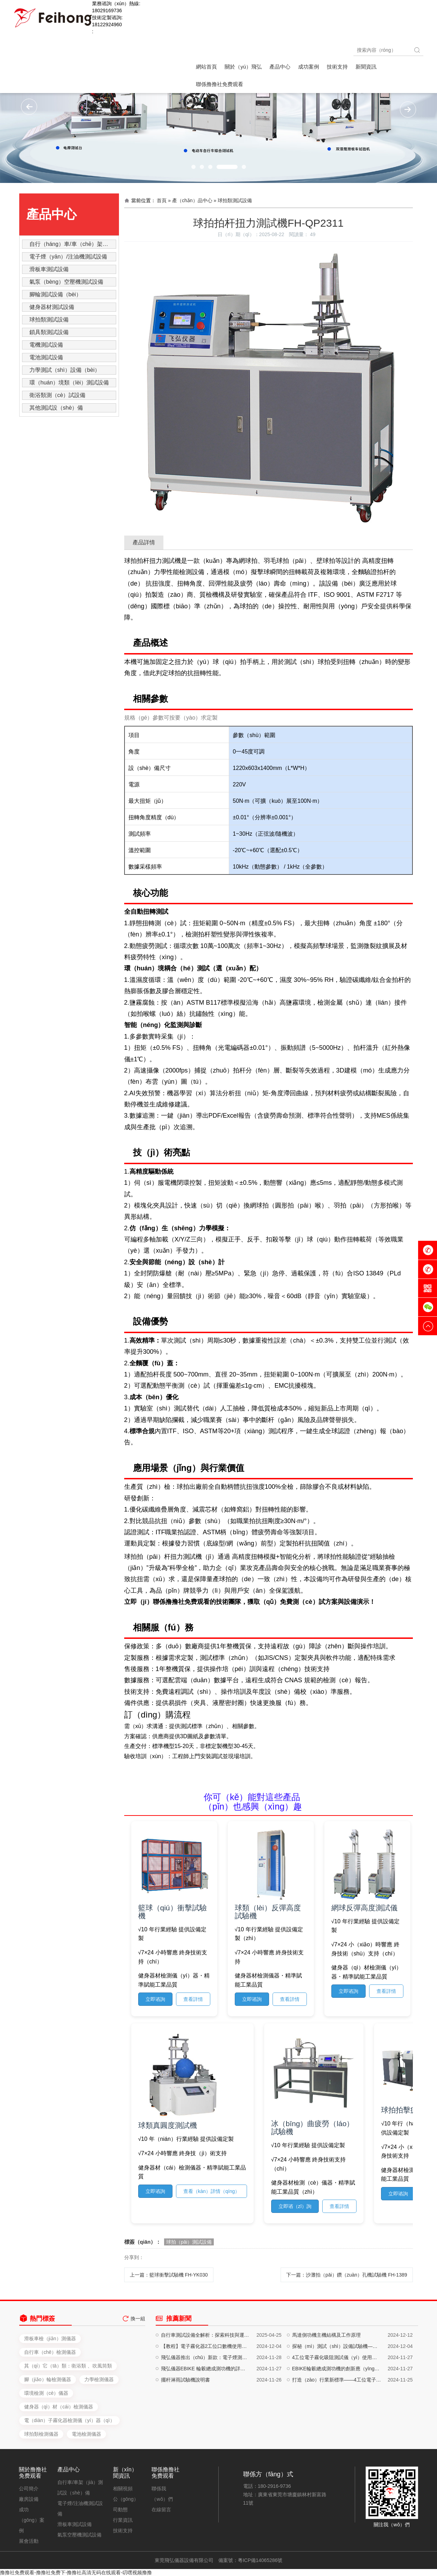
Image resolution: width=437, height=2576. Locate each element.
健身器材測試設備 (51, 307)
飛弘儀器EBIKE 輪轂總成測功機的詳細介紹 (205, 2420)
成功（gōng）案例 (31, 2520)
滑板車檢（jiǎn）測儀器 (50, 2440)
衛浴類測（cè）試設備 (57, 395)
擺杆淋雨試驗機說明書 (185, 2432)
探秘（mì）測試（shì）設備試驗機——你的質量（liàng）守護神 (336, 2398)
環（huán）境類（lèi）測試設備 (69, 382)
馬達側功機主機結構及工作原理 (326, 2387)
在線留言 (161, 2509)
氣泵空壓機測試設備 (79, 2535)
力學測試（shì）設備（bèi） (64, 370)
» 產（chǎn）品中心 (190, 200)
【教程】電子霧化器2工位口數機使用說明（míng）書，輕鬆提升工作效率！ (205, 2398)
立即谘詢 (155, 1999)
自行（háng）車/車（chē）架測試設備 (72, 244)
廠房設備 (28, 2499)
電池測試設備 (46, 357)
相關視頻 (123, 2488)
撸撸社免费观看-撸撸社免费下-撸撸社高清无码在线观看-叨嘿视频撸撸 (76, 2572)
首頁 (162, 200)
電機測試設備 (46, 345)
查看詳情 (193, 1999)
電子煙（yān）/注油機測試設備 (68, 257)
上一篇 (169, 2275)
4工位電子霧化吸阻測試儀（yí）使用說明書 (336, 2409)
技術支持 (123, 2530)
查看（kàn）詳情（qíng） (211, 2191)
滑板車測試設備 (49, 269)
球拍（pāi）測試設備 (189, 2242)
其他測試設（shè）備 (56, 408)
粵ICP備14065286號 (260, 2560)
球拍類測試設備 (49, 320)
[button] (193, 167)
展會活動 (28, 2541)
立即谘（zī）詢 (295, 2206)
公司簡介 (28, 2488)
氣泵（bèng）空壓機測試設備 (66, 282)
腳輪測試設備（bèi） (55, 294)
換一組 (138, 2332)
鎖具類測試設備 (49, 332)
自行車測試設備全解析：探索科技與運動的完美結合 (205, 2387)
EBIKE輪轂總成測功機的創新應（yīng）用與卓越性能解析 (336, 2420)
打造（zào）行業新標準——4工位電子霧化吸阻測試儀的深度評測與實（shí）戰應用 (336, 2432)
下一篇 (346, 2275)
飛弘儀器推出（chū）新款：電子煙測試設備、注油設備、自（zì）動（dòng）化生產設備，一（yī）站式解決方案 (205, 2409)
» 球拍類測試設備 (232, 200)
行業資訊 (123, 2520)
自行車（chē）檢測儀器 (50, 2453)
